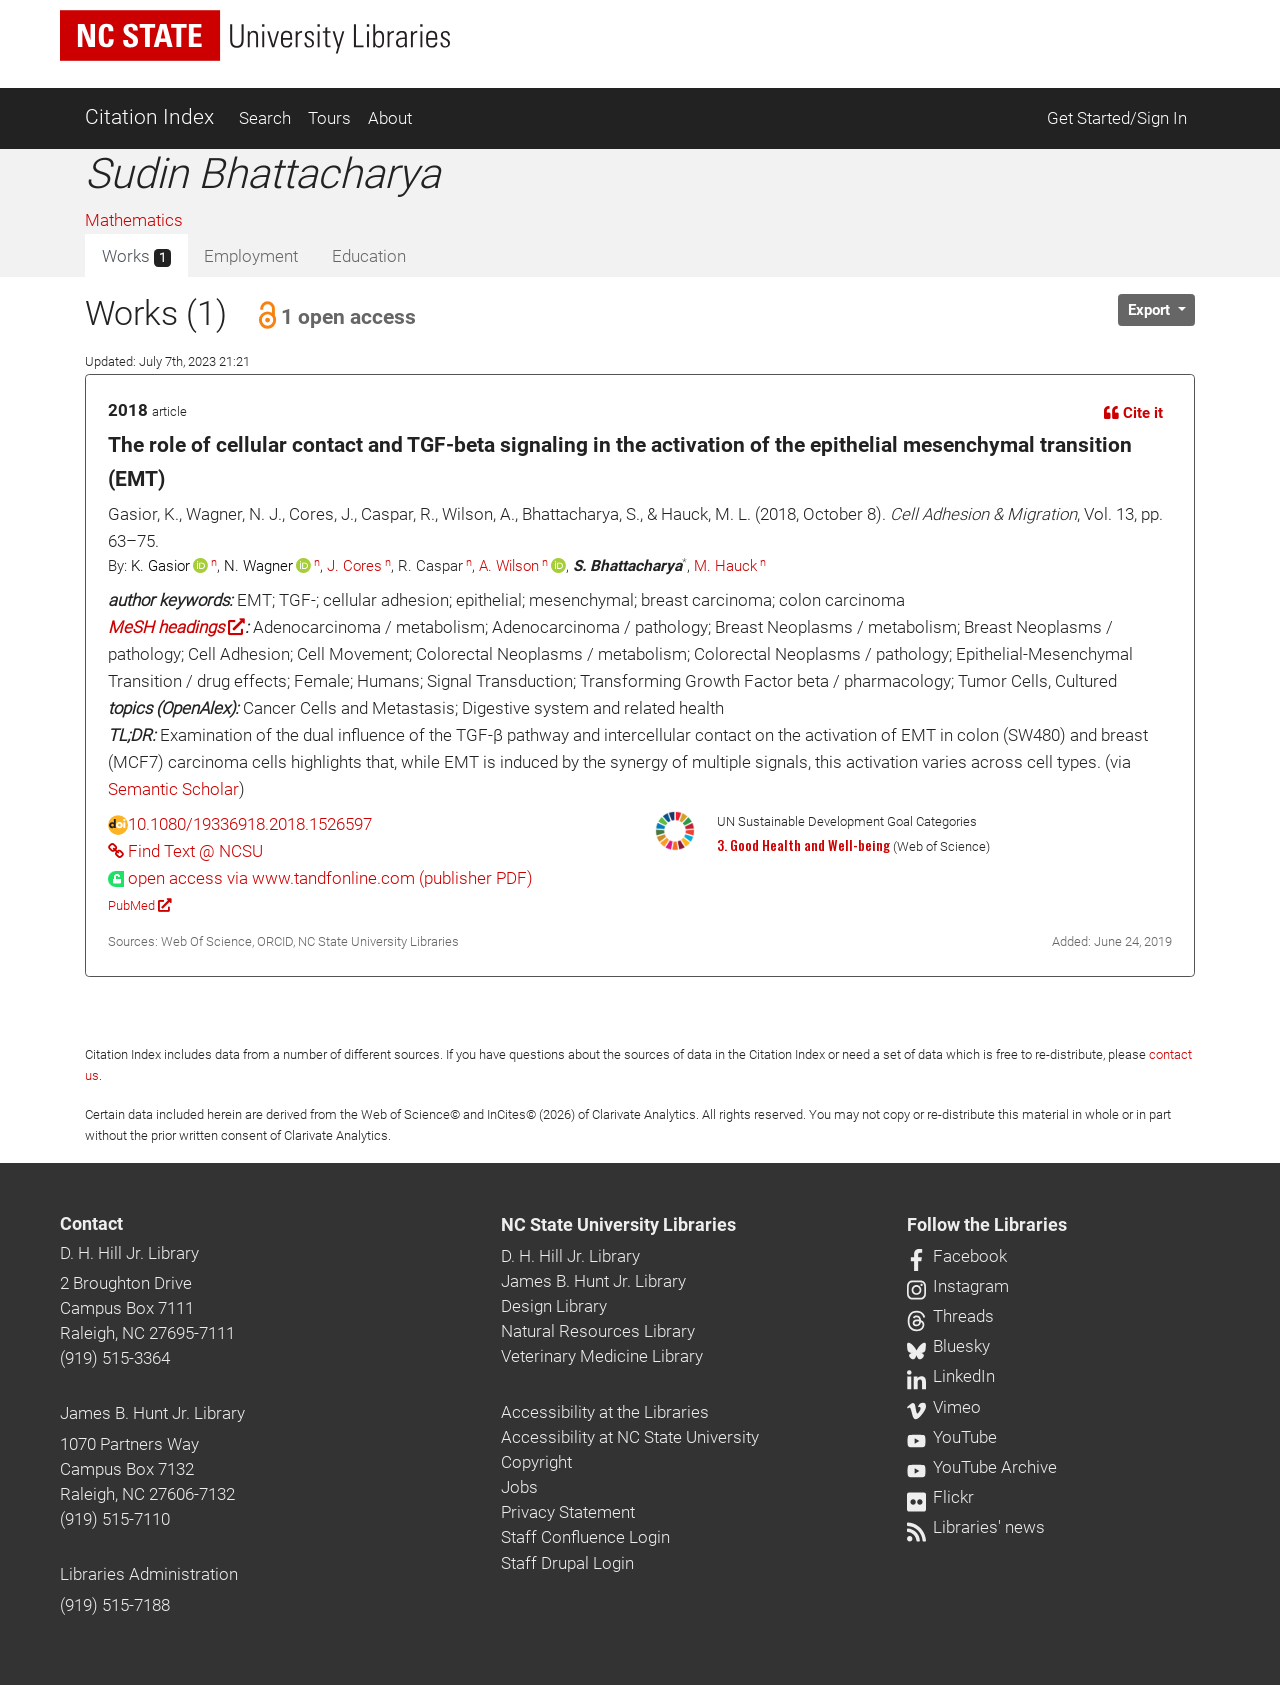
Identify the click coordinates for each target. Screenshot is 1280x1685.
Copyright (536, 1462)
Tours (329, 118)
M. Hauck (725, 566)
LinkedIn (951, 1376)
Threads (950, 1316)
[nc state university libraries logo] (255, 35)
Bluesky (948, 1346)
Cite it (1133, 413)
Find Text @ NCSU (185, 851)
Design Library (554, 1306)
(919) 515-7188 (115, 1605)
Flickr (940, 1497)
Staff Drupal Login (567, 1563)
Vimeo (944, 1407)
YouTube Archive (982, 1467)
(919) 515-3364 (115, 1358)
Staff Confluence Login (585, 1537)
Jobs (519, 1487)
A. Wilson (509, 566)
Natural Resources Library (598, 1331)
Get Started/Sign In (1117, 118)
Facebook (957, 1256)
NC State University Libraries (618, 1225)
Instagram (958, 1286)
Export (1151, 310)
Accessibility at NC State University (630, 1437)
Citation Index (149, 117)
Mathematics (134, 220)
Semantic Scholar (173, 789)
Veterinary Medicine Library (602, 1356)
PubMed (139, 905)
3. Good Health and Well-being (803, 845)
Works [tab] (136, 257)
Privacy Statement (568, 1512)
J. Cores (354, 566)
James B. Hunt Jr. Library (152, 1413)
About (390, 118)
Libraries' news (976, 1527)
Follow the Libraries (987, 1225)
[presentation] (320, 878)
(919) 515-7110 (115, 1519)
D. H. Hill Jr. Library (129, 1253)
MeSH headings (176, 627)
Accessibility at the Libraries (605, 1412)
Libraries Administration (149, 1574)
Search (265, 118)
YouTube (952, 1437)
